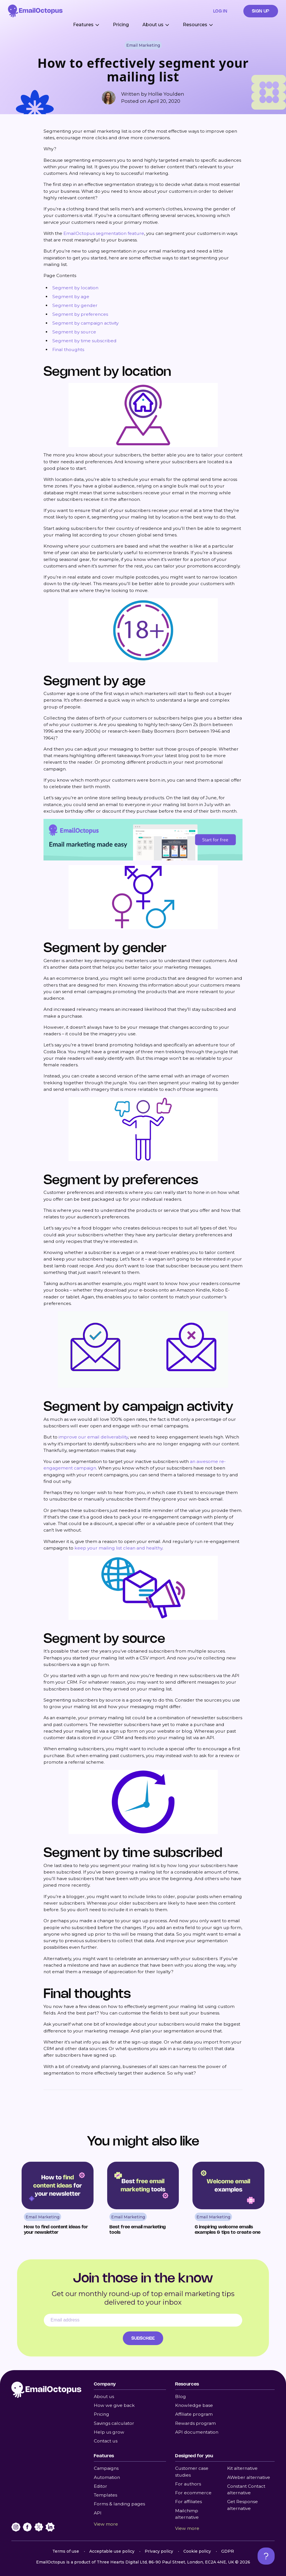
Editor (100, 2486)
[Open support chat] (266, 2556)
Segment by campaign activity (85, 323)
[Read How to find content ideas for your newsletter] (57, 2199)
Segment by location (75, 287)
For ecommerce (193, 2492)
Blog (180, 2396)
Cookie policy (197, 2551)
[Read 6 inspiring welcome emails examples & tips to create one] (228, 2199)
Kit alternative (242, 2468)
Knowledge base (194, 2405)
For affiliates (188, 2501)
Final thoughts (68, 349)
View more (106, 2524)
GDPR (227, 2551)
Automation (107, 2477)
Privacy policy (159, 2551)
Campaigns (106, 2468)
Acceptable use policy (111, 2551)
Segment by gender (75, 305)
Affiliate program (194, 2414)
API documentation (196, 2432)
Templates (105, 2495)
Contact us (105, 2441)
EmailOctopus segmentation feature (103, 233)
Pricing (121, 24)
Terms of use (65, 2551)
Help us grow (109, 2432)
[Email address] (143, 2320)
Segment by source (74, 332)
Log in (220, 11)
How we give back (114, 2405)
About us (104, 2396)
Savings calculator (114, 2423)
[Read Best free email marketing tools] (143, 2199)
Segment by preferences (80, 314)
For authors (188, 2484)
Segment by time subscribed (84, 340)
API (97, 2513)
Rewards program (195, 2423)
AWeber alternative (248, 2477)
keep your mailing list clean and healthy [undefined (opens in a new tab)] (118, 1548)
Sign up (261, 11)
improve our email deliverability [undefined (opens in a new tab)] (93, 1437)
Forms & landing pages (119, 2504)
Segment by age (70, 296)
